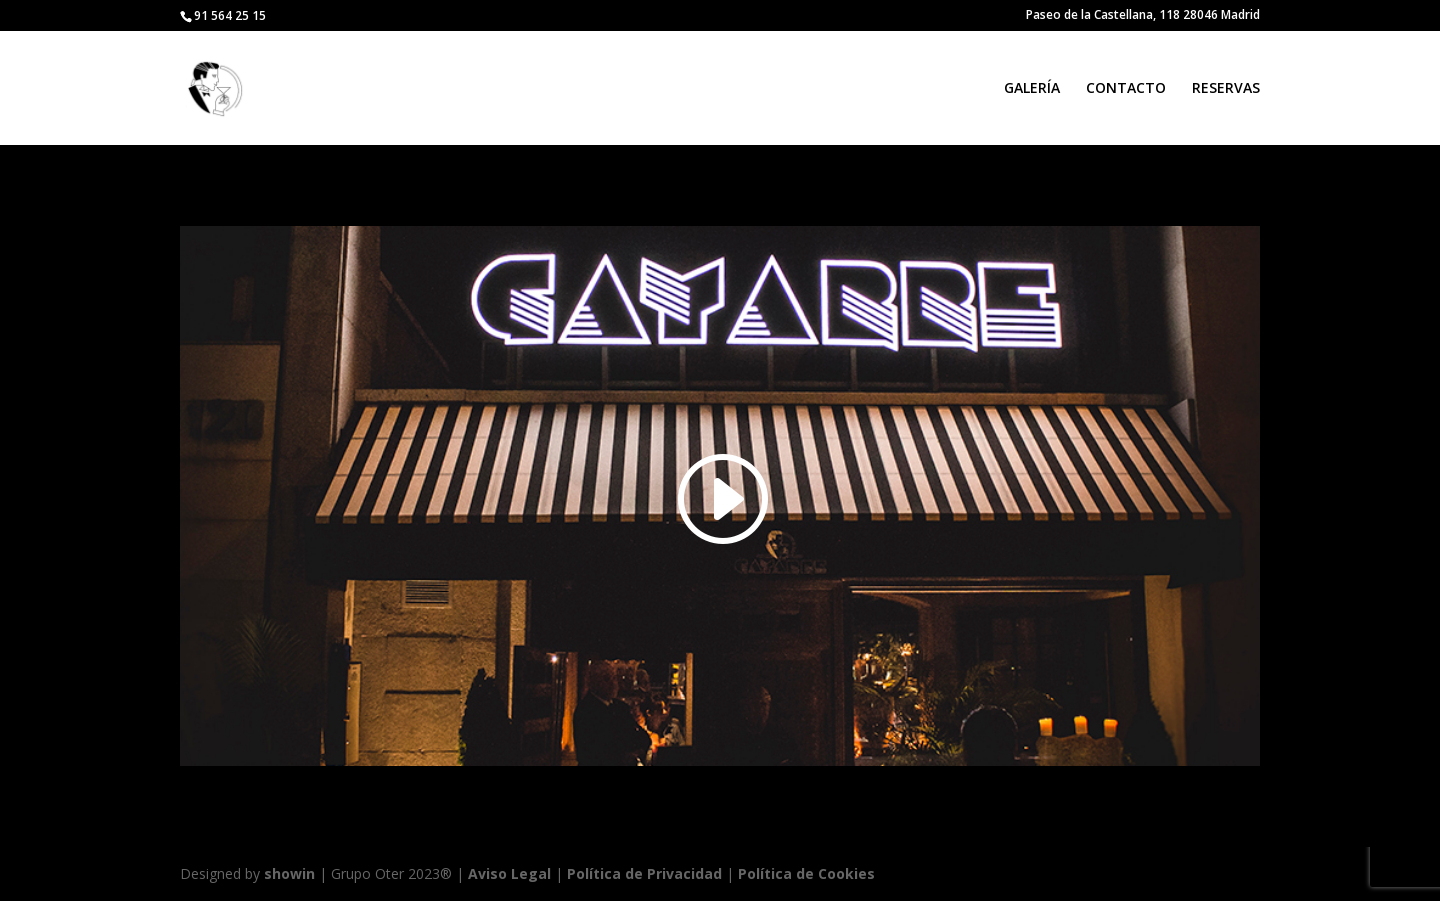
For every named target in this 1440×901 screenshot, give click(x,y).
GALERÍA (1032, 89)
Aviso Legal (509, 873)
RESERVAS (1226, 89)
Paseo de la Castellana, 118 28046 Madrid (1143, 16)
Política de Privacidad (644, 873)
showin (289, 873)
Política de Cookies (806, 873)
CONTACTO (1126, 89)
